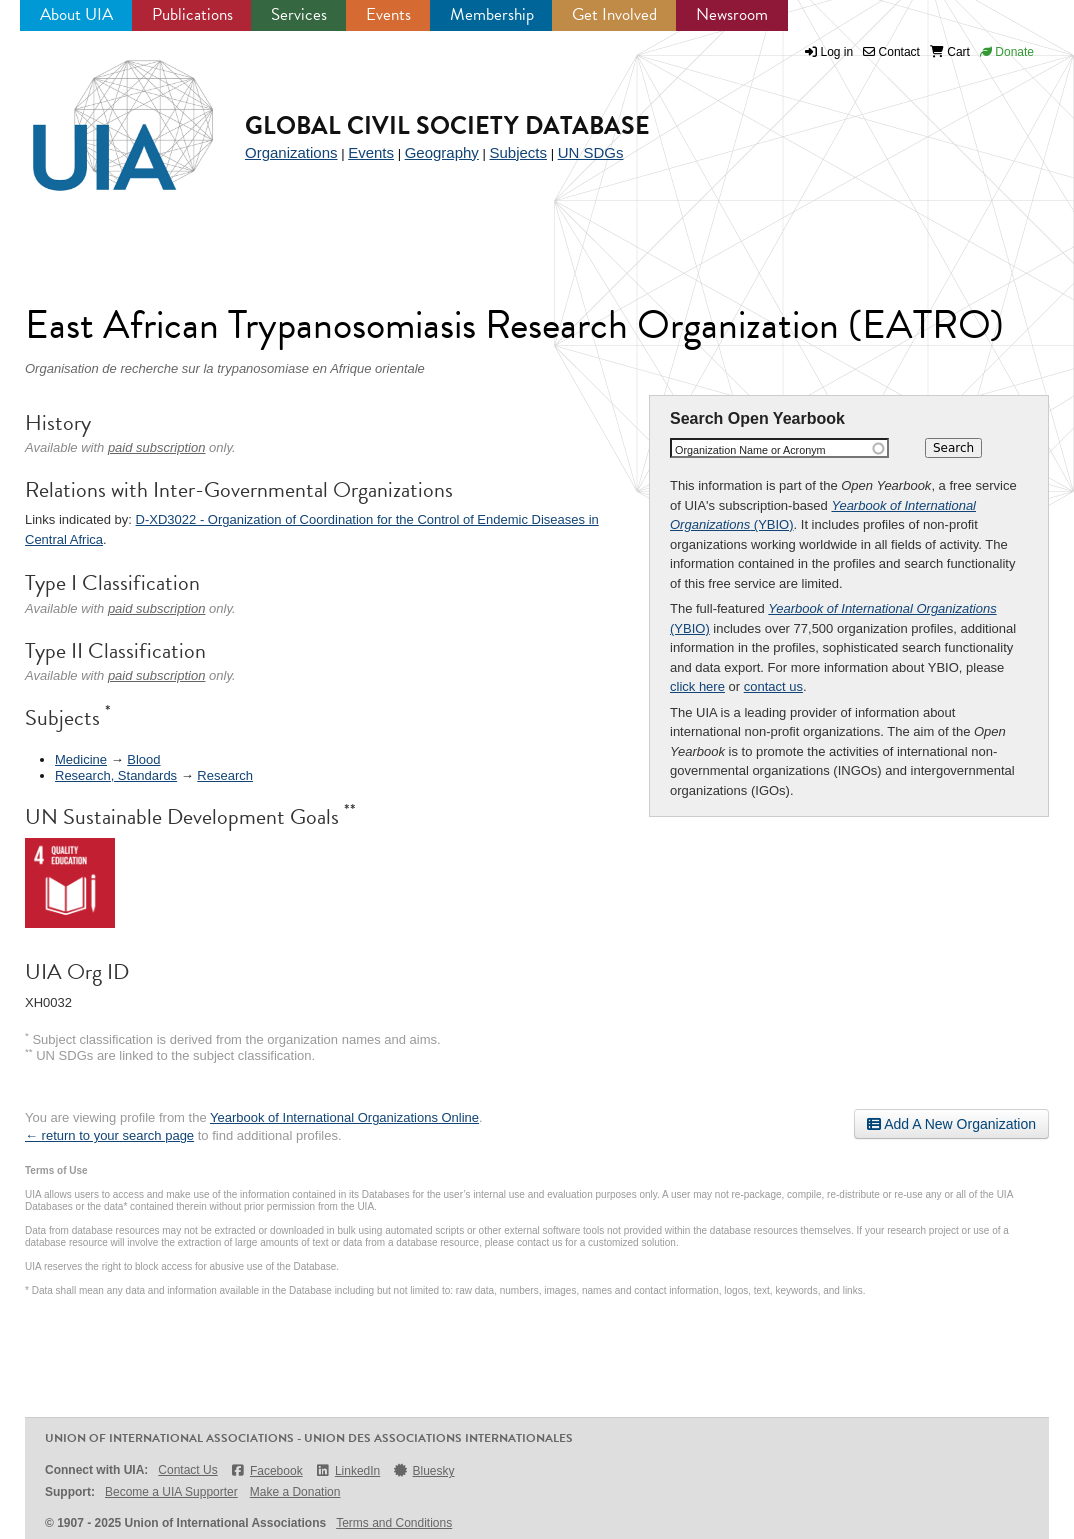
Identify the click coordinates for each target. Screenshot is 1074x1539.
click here (697, 686)
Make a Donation (295, 1492)
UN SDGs (591, 152)
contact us (773, 686)
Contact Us (187, 1470)
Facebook (266, 1470)
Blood (143, 759)
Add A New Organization (951, 1124)
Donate (1007, 52)
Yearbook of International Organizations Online (344, 1117)
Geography (442, 152)
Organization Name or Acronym (750, 450)
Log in (837, 52)
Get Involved (614, 14)
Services (299, 14)
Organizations (291, 152)
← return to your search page (109, 1135)
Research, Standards (116, 775)
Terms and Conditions (394, 1523)
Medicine (81, 759)
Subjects (518, 152)
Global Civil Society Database (447, 125)
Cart (950, 52)
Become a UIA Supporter (171, 1492)
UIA (100, 114)
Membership (492, 14)
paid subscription (157, 447)
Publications (192, 14)
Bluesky (423, 1470)
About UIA (76, 14)
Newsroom (732, 14)
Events (388, 14)
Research (225, 775)
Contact (891, 52)
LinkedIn (348, 1470)
